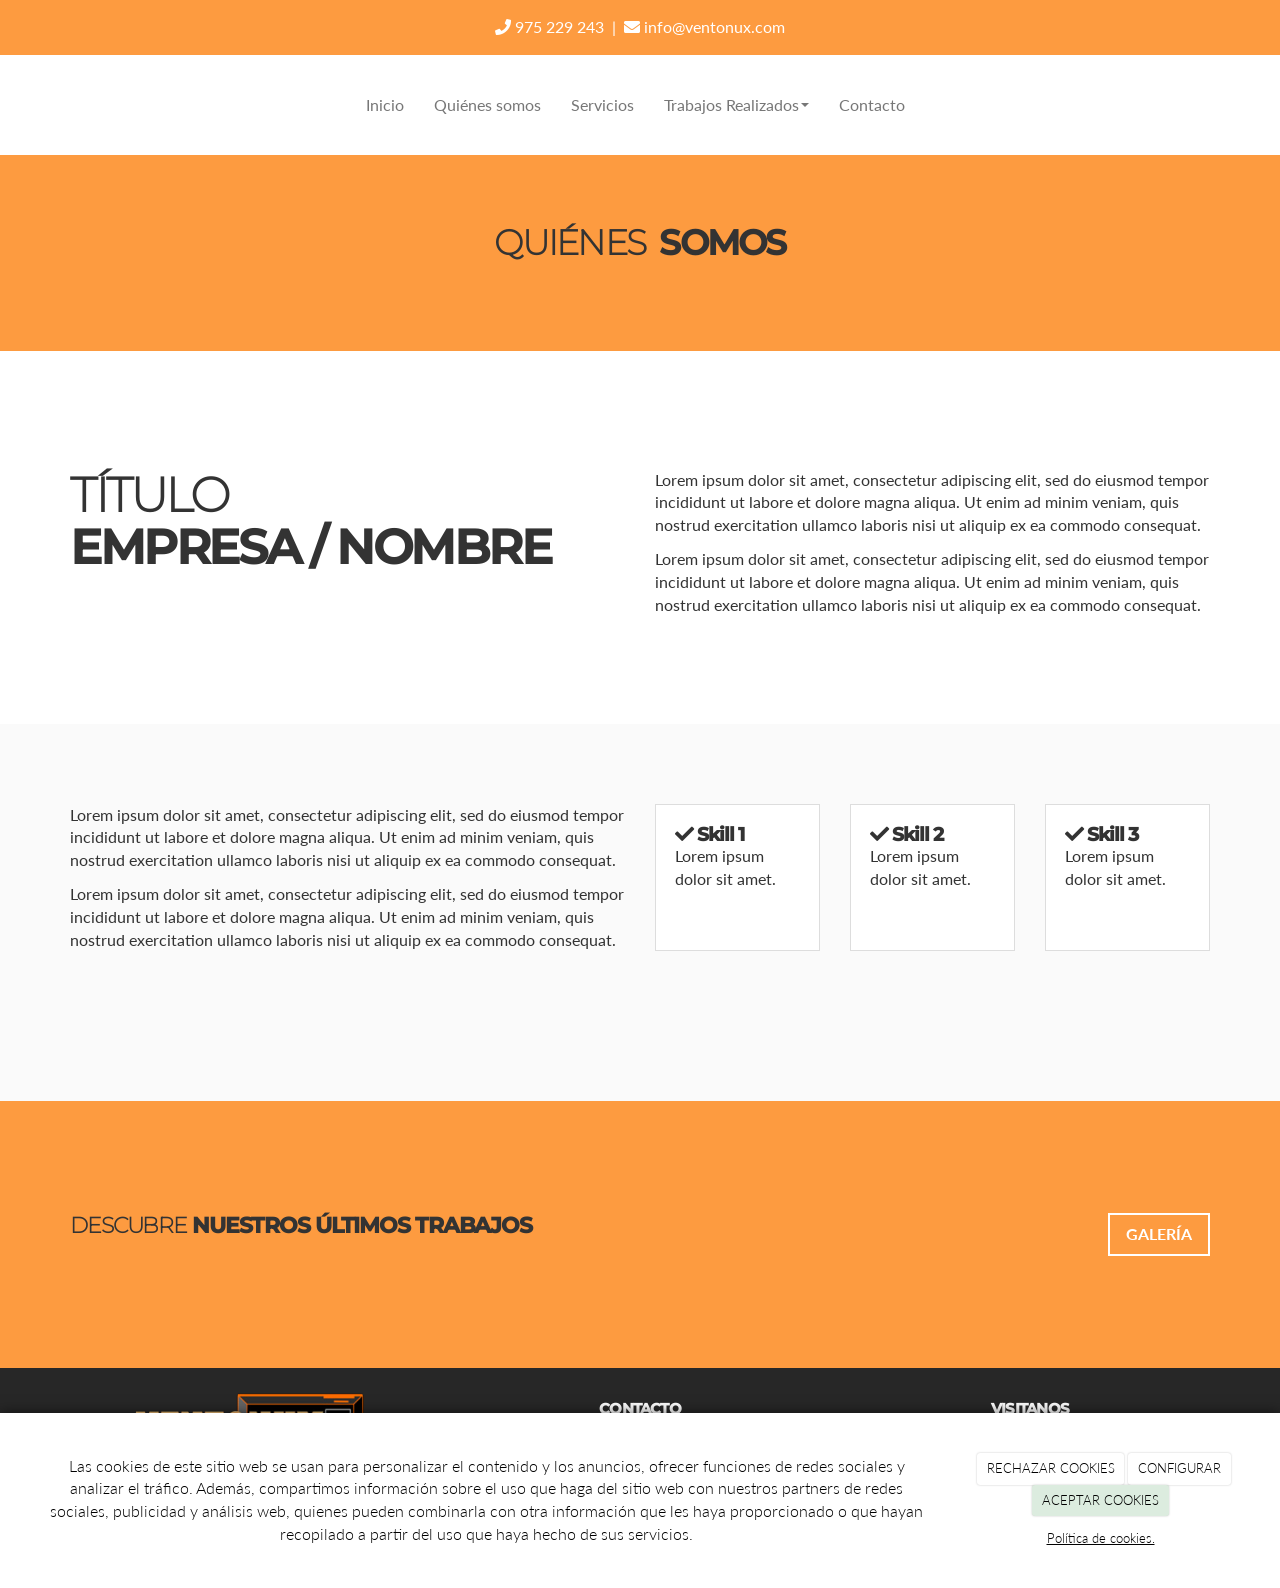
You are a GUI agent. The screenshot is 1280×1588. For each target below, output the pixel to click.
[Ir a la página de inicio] (65, 105)
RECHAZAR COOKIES (1051, 1468)
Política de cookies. (1101, 1538)
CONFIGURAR (1179, 1468)
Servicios (602, 104)
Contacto (872, 104)
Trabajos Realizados (736, 104)
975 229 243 (549, 26)
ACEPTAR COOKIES (1100, 1500)
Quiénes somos (487, 104)
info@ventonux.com (704, 26)
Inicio (385, 104)
